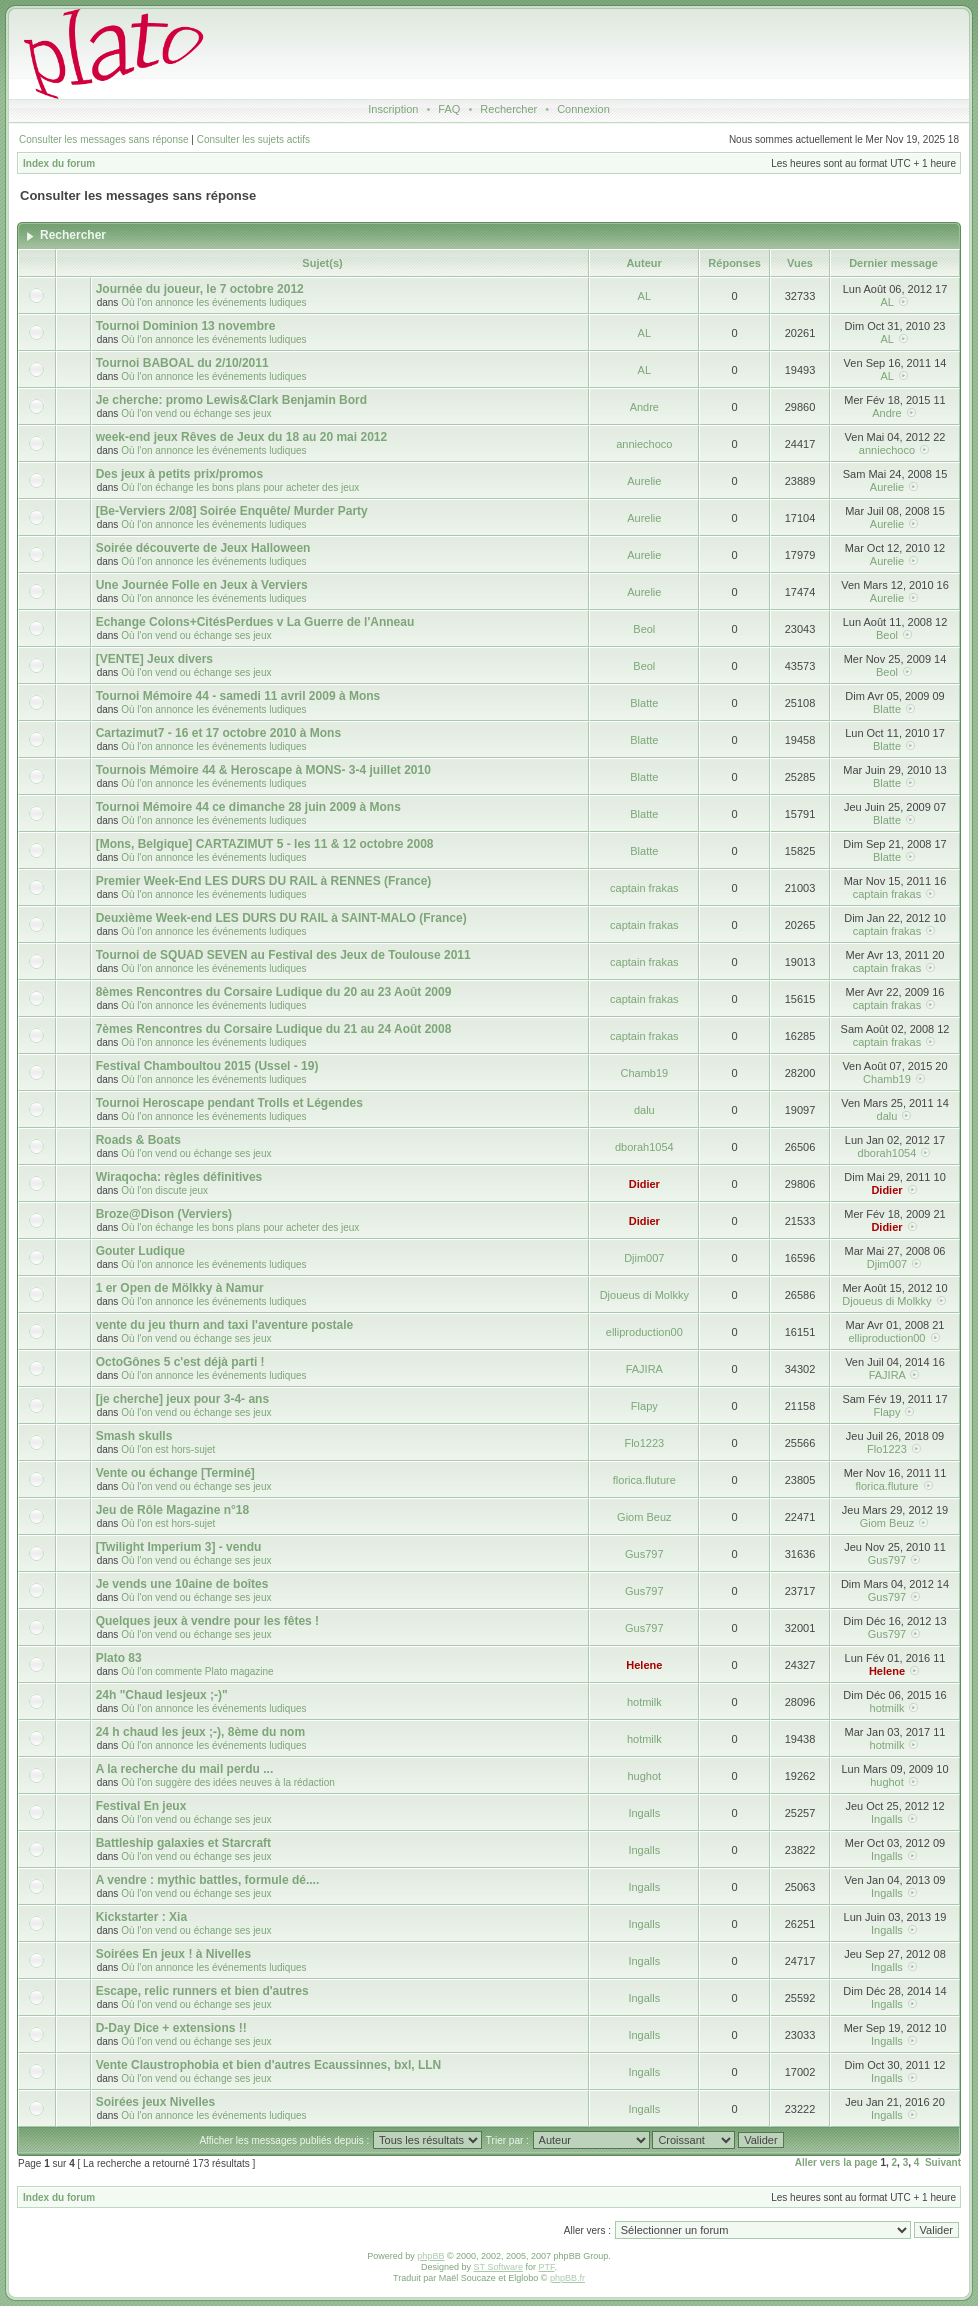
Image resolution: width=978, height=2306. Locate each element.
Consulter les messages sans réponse (104, 139)
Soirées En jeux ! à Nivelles (173, 1954)
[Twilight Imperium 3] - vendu (179, 1547)
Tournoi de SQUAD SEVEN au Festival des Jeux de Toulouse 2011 (283, 955)
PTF (546, 2267)
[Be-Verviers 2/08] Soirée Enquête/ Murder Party (232, 511)
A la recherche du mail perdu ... (185, 1769)
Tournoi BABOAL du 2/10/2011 (182, 363)
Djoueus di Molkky (644, 1295)
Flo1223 (644, 1443)
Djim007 (644, 1258)
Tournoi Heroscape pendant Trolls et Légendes (229, 1103)
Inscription (393, 109)
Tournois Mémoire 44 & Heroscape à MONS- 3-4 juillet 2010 (263, 770)
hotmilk (644, 1702)
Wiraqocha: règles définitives (179, 1177)
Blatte (644, 703)
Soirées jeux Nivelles (155, 2102)
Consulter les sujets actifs (253, 139)
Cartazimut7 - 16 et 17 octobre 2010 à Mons (218, 733)
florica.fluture (644, 1480)
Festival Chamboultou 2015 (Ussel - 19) (207, 1066)
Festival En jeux (141, 1806)
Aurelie (644, 481)
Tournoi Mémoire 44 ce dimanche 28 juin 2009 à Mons (248, 807)
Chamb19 (644, 1073)
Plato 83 (119, 1658)
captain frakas (644, 888)
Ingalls (644, 1813)
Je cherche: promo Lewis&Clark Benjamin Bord (231, 400)
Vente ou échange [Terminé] (175, 1473)
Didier (644, 1184)
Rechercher (508, 109)
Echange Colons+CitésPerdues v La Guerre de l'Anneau (255, 622)
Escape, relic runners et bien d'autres (202, 1991)
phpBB (430, 2256)
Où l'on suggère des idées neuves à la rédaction (228, 1782)
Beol (644, 629)
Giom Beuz (644, 1517)
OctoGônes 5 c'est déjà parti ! (180, 1362)
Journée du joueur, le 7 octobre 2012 (200, 289)
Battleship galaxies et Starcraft (183, 1843)
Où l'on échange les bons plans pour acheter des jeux (240, 487)
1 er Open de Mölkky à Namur (180, 1288)
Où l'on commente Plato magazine (197, 1671)
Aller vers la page (836, 2162)
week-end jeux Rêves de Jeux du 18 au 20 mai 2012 (242, 437)
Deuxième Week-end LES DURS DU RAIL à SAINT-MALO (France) (281, 918)
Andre (644, 407)
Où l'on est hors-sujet (168, 1449)
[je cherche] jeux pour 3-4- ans (182, 1399)
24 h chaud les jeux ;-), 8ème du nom (200, 1732)
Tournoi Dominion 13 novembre (186, 326)
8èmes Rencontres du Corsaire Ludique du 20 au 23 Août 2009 (274, 992)
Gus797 (644, 1554)
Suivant (943, 2162)
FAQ (449, 109)
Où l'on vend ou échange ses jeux (196, 413)
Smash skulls (134, 1436)
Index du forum (59, 163)
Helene (644, 1665)
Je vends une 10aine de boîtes (182, 1584)
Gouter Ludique (140, 1251)
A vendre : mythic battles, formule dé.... (208, 1880)
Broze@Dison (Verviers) (164, 1214)
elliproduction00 (644, 1332)
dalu (644, 1110)
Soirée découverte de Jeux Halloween (203, 548)
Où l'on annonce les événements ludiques (213, 302)
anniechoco (644, 444)
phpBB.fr (567, 2278)
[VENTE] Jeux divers (154, 659)
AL (644, 296)
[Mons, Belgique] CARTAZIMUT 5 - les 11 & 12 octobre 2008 (265, 844)
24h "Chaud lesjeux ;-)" (162, 1695)
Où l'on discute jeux (164, 1190)
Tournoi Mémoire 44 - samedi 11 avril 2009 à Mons (238, 696)
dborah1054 (644, 1147)
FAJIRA (644, 1369)
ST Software (498, 2267)
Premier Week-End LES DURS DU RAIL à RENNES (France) (264, 881)
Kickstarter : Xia (141, 1917)
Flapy (644, 1406)
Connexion (583, 109)
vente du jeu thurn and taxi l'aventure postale (225, 1325)
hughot (644, 1776)
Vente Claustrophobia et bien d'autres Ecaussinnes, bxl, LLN (269, 2065)
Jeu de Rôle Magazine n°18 (173, 1510)
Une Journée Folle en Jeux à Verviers (202, 585)
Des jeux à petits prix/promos (179, 474)
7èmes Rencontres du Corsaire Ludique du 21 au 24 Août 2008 (274, 1029)
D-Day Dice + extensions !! (171, 2028)
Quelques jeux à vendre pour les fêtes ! (207, 1621)
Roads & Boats (138, 1140)
